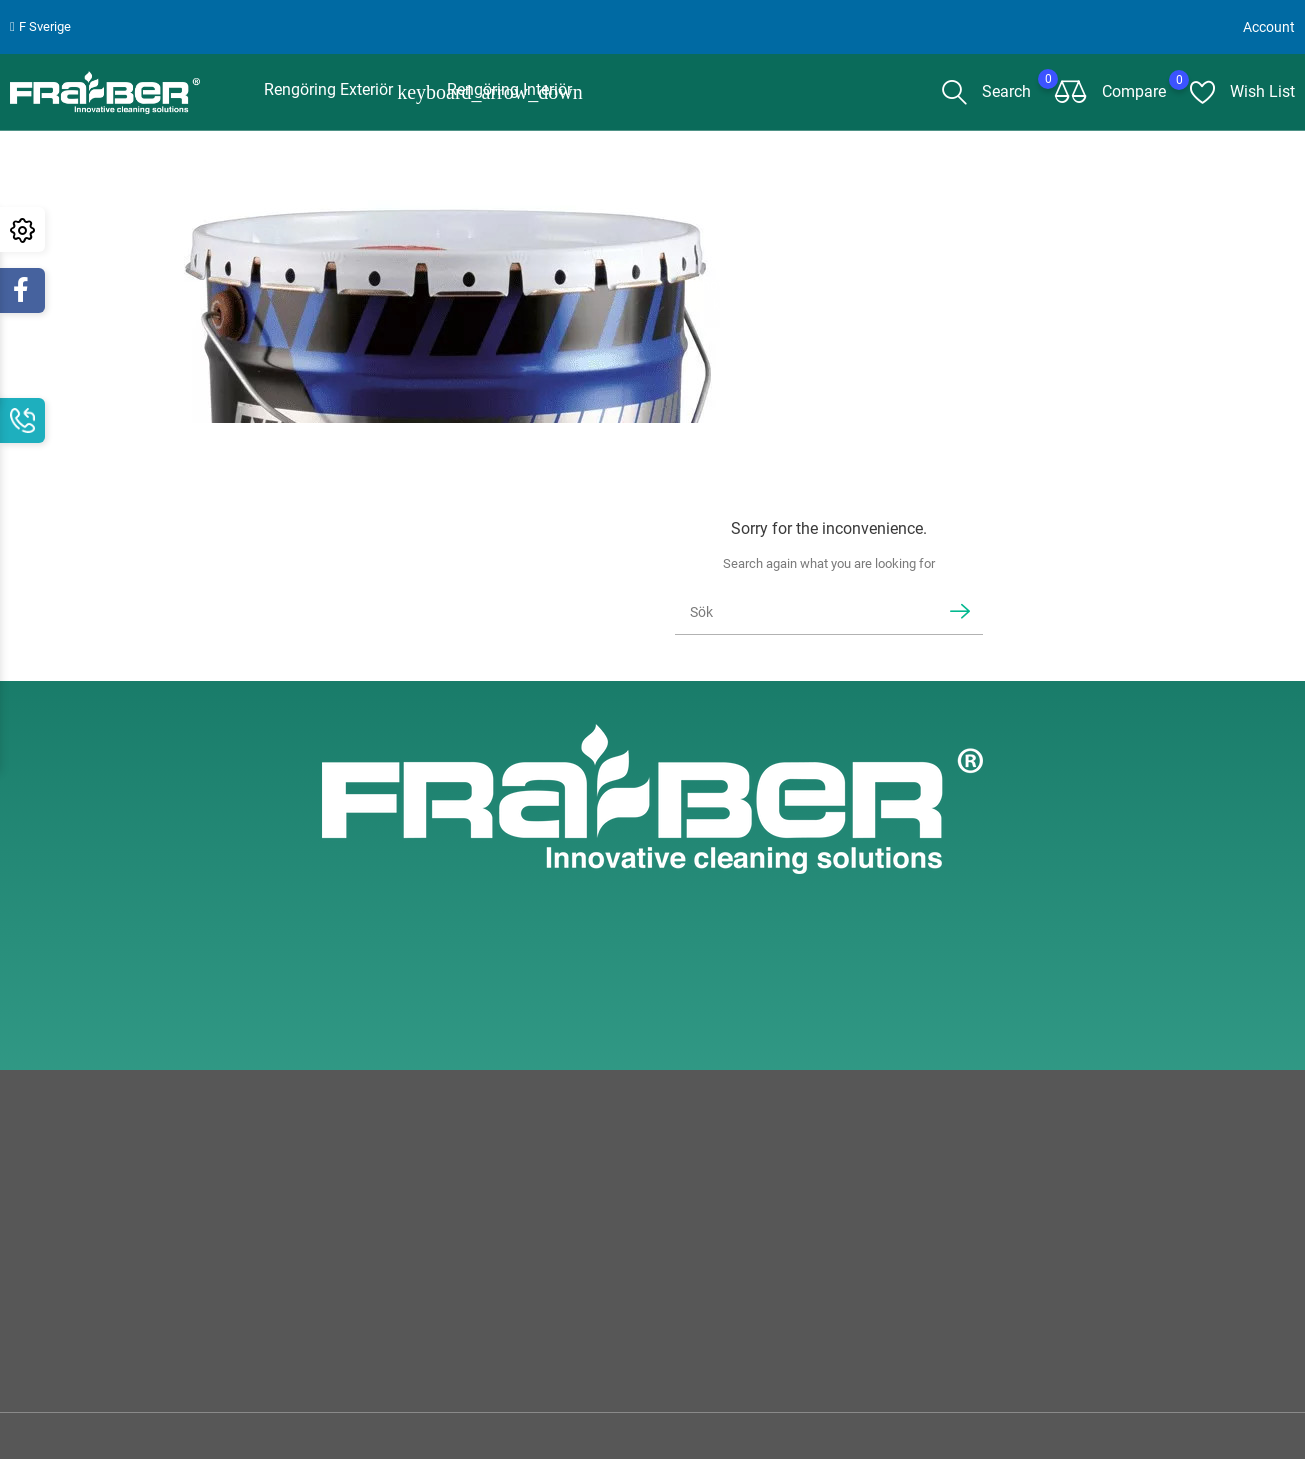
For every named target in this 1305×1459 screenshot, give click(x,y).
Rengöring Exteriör (340, 88)
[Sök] (802, 607)
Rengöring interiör (509, 85)
